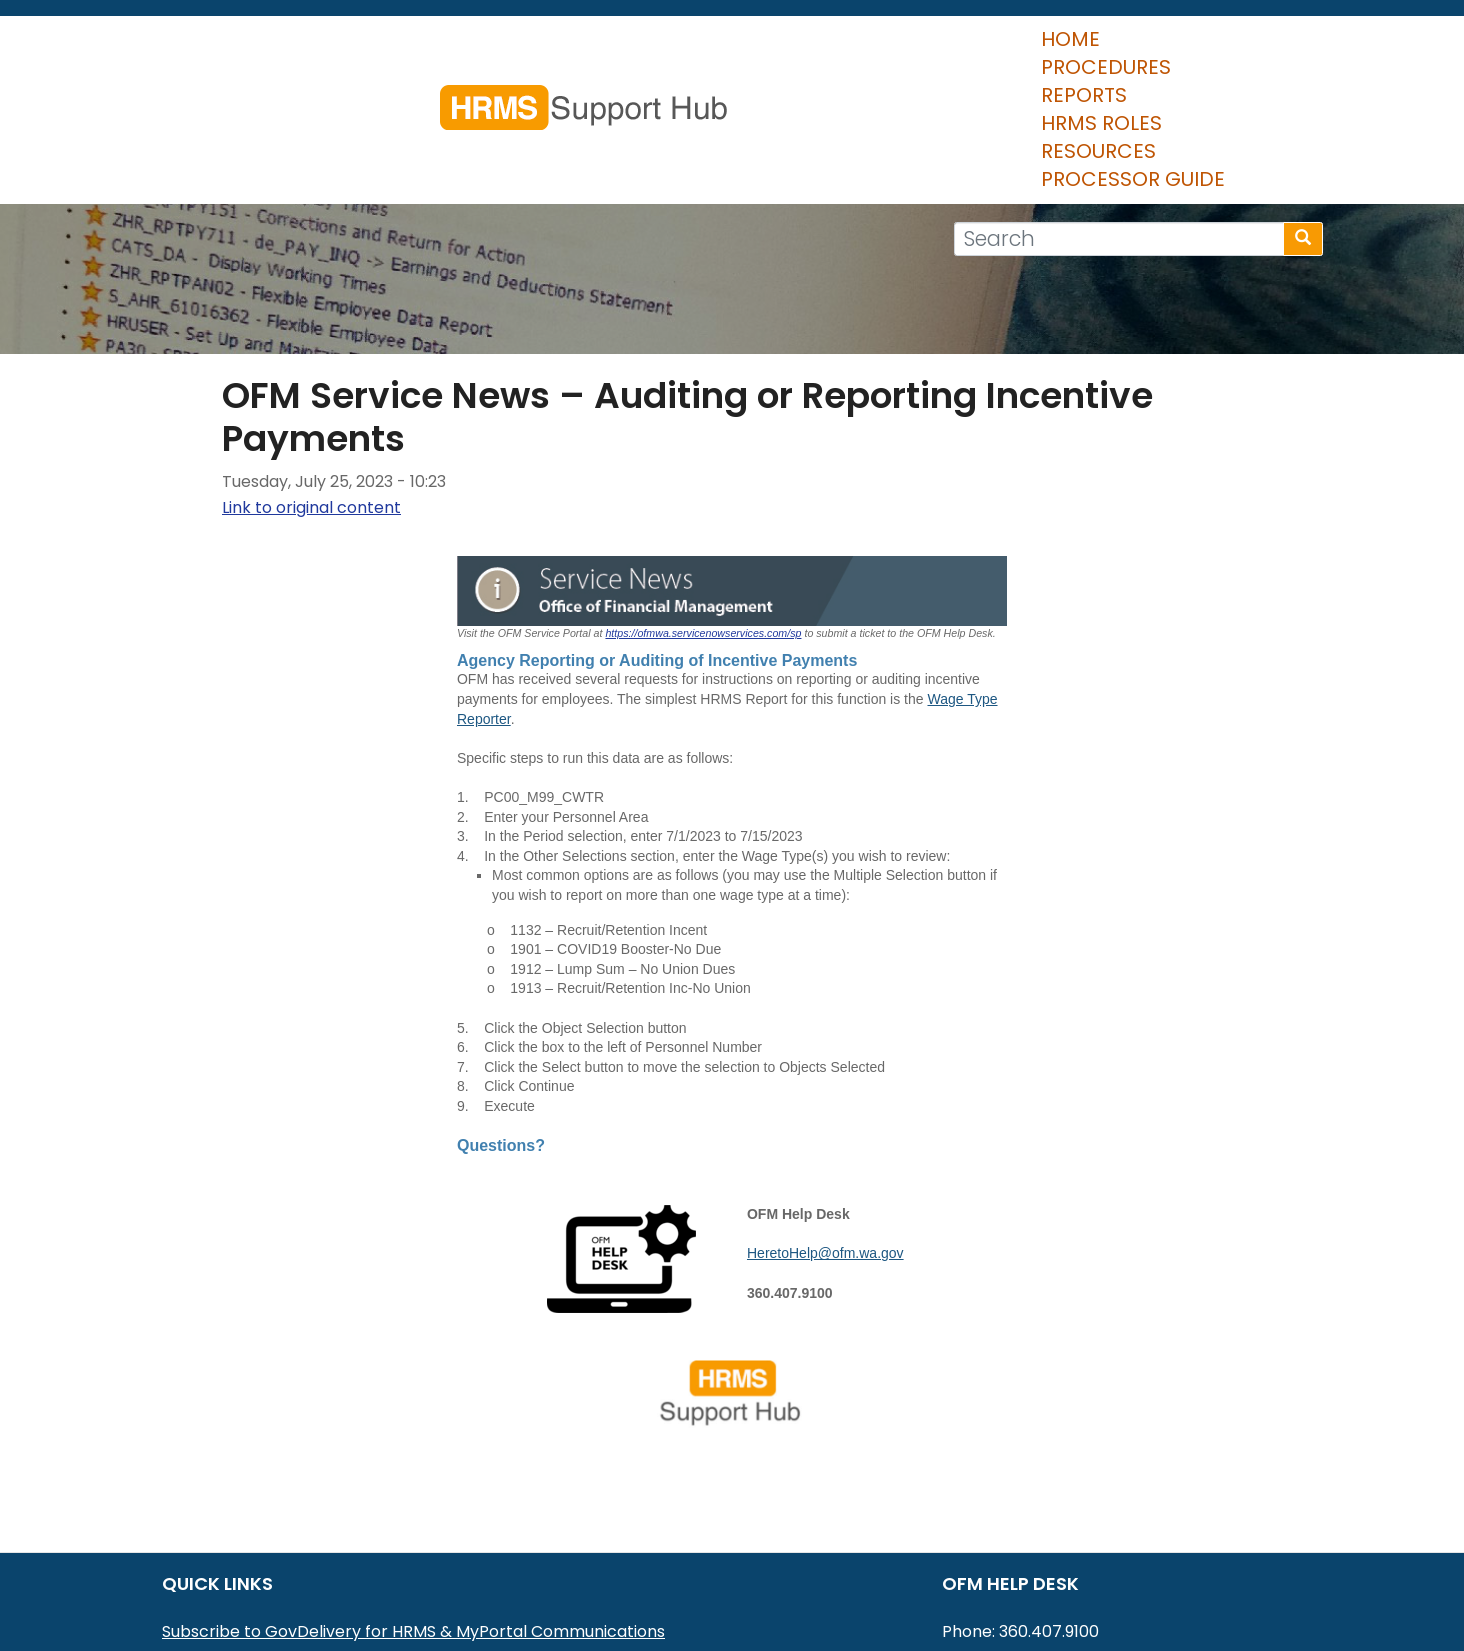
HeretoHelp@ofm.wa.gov (825, 1135)
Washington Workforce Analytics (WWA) (322, 1617)
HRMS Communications (253, 1565)
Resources (1031, 50)
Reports (758, 50)
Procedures (624, 50)
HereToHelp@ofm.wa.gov (1091, 1539)
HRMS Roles (887, 50)
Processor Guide (1207, 50)
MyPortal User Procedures (265, 1539)
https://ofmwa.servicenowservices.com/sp (703, 515)
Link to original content (311, 389)
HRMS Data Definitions (248, 1591)
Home (503, 50)
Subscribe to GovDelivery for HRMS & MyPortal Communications (413, 1513)
